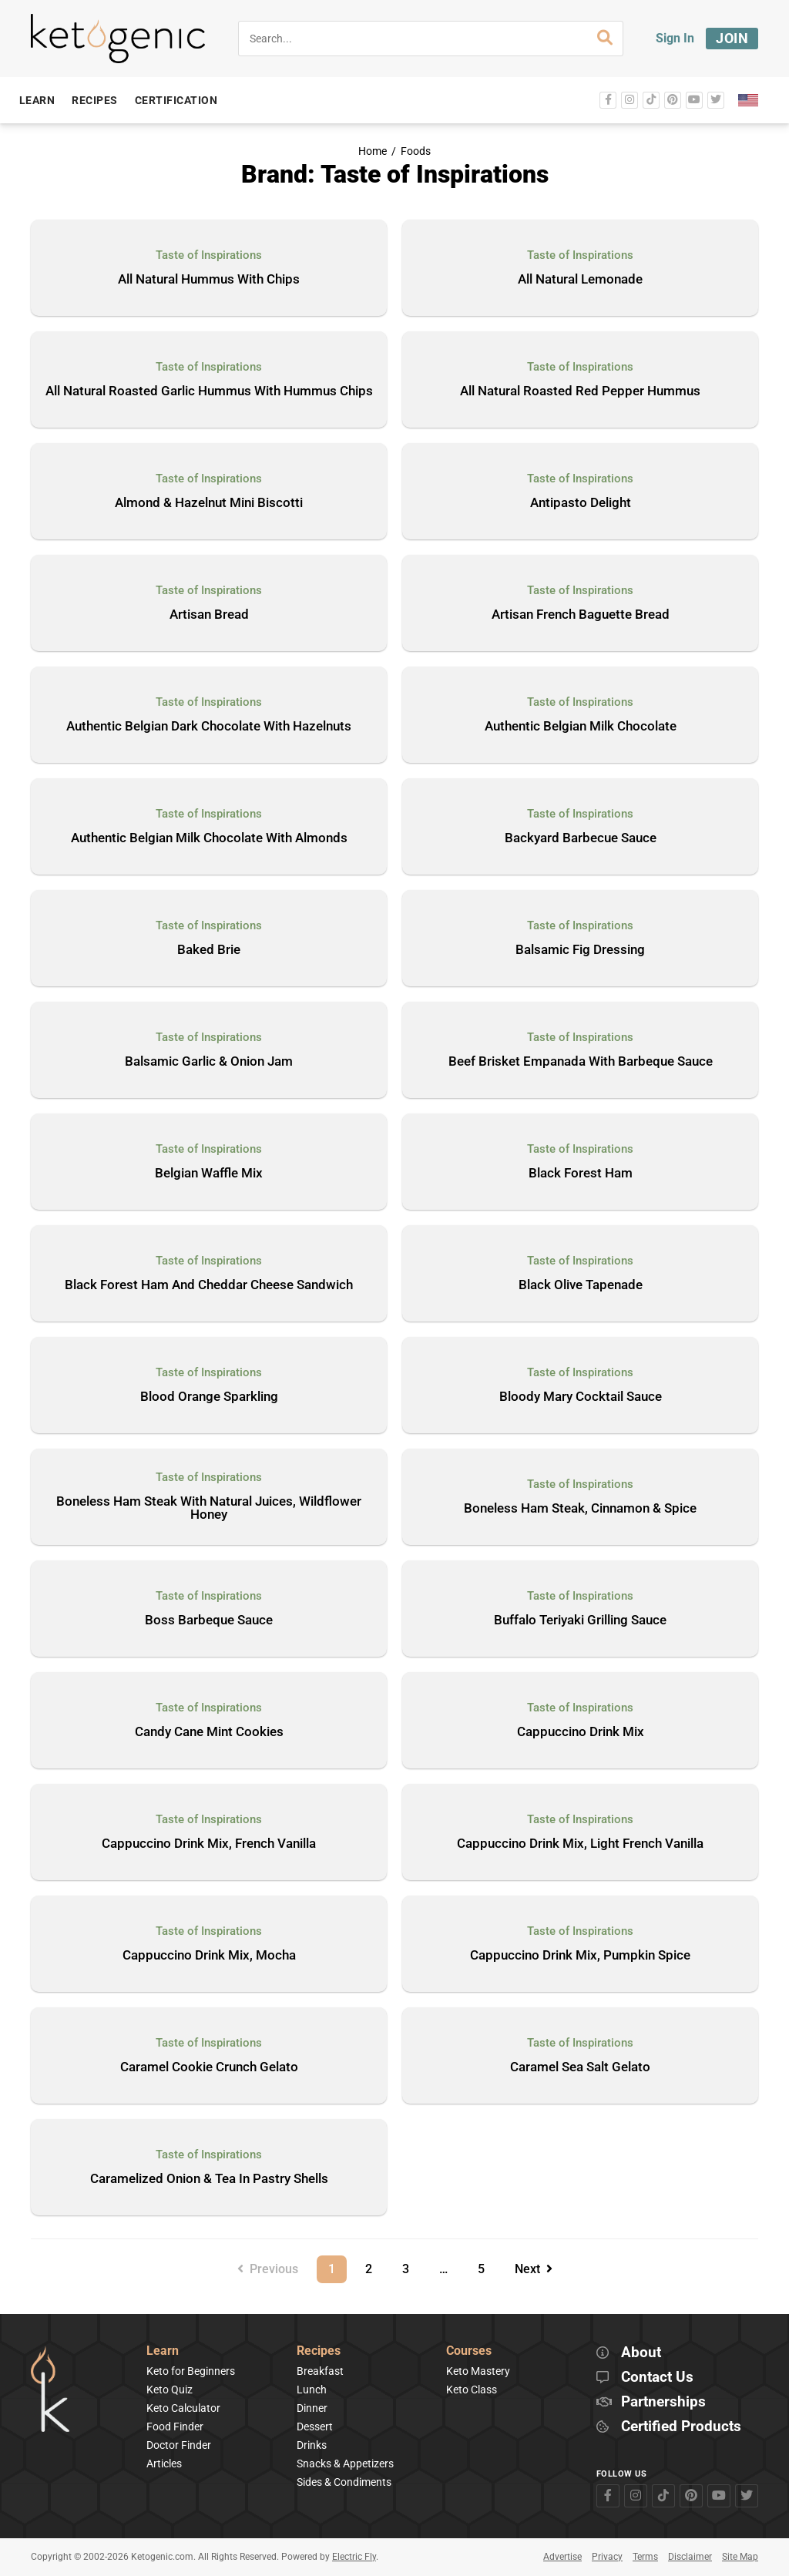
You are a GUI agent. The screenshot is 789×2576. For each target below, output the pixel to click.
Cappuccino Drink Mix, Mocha (209, 1956)
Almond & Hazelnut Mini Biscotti (209, 503)
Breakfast (320, 2371)
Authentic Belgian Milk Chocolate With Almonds (209, 838)
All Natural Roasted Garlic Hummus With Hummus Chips (209, 391)
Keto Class (471, 2389)
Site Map (740, 2556)
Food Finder (174, 2426)
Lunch (312, 2389)
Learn (162, 2351)
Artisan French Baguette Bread (581, 615)
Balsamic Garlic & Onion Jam (209, 1062)
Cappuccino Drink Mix (580, 1732)
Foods (416, 151)
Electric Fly (354, 2556)
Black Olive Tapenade (581, 1285)
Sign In (675, 38)
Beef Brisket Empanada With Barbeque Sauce (580, 1062)
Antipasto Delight (580, 503)
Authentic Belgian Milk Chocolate (581, 727)
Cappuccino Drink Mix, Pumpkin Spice (580, 1956)
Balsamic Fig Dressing (580, 950)
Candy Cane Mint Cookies (209, 1732)
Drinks (312, 2445)
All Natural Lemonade (580, 280)
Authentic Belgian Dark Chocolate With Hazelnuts (208, 727)
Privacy (607, 2556)
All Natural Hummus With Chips (209, 280)
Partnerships (663, 2402)
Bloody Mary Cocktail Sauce (580, 1397)
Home (372, 151)
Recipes (319, 2351)
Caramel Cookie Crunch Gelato (209, 2067)
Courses (469, 2351)
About (641, 2353)
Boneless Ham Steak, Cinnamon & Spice (580, 1509)
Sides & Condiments (344, 2482)
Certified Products (681, 2427)
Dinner (312, 2408)
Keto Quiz (169, 2389)
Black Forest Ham (581, 1174)
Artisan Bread (209, 615)
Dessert (315, 2426)
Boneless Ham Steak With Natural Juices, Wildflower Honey (208, 1508)
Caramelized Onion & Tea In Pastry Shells (209, 2179)
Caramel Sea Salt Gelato (580, 2067)
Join (732, 38)
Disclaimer (690, 2556)
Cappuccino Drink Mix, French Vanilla (209, 1844)
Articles (164, 2463)
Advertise (562, 2556)
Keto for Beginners (190, 2371)
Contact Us (657, 2377)
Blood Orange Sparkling (209, 1397)
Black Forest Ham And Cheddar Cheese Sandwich (209, 1285)
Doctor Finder (178, 2445)
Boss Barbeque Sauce (209, 1620)
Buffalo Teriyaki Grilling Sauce (580, 1620)
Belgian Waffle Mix (209, 1174)
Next (533, 2269)
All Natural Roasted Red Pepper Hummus (580, 391)
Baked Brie (208, 950)
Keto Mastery (478, 2371)
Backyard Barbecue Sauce (580, 838)
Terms (645, 2556)
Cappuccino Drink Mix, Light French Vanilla (580, 1844)
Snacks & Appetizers (345, 2463)
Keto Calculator (183, 2408)
